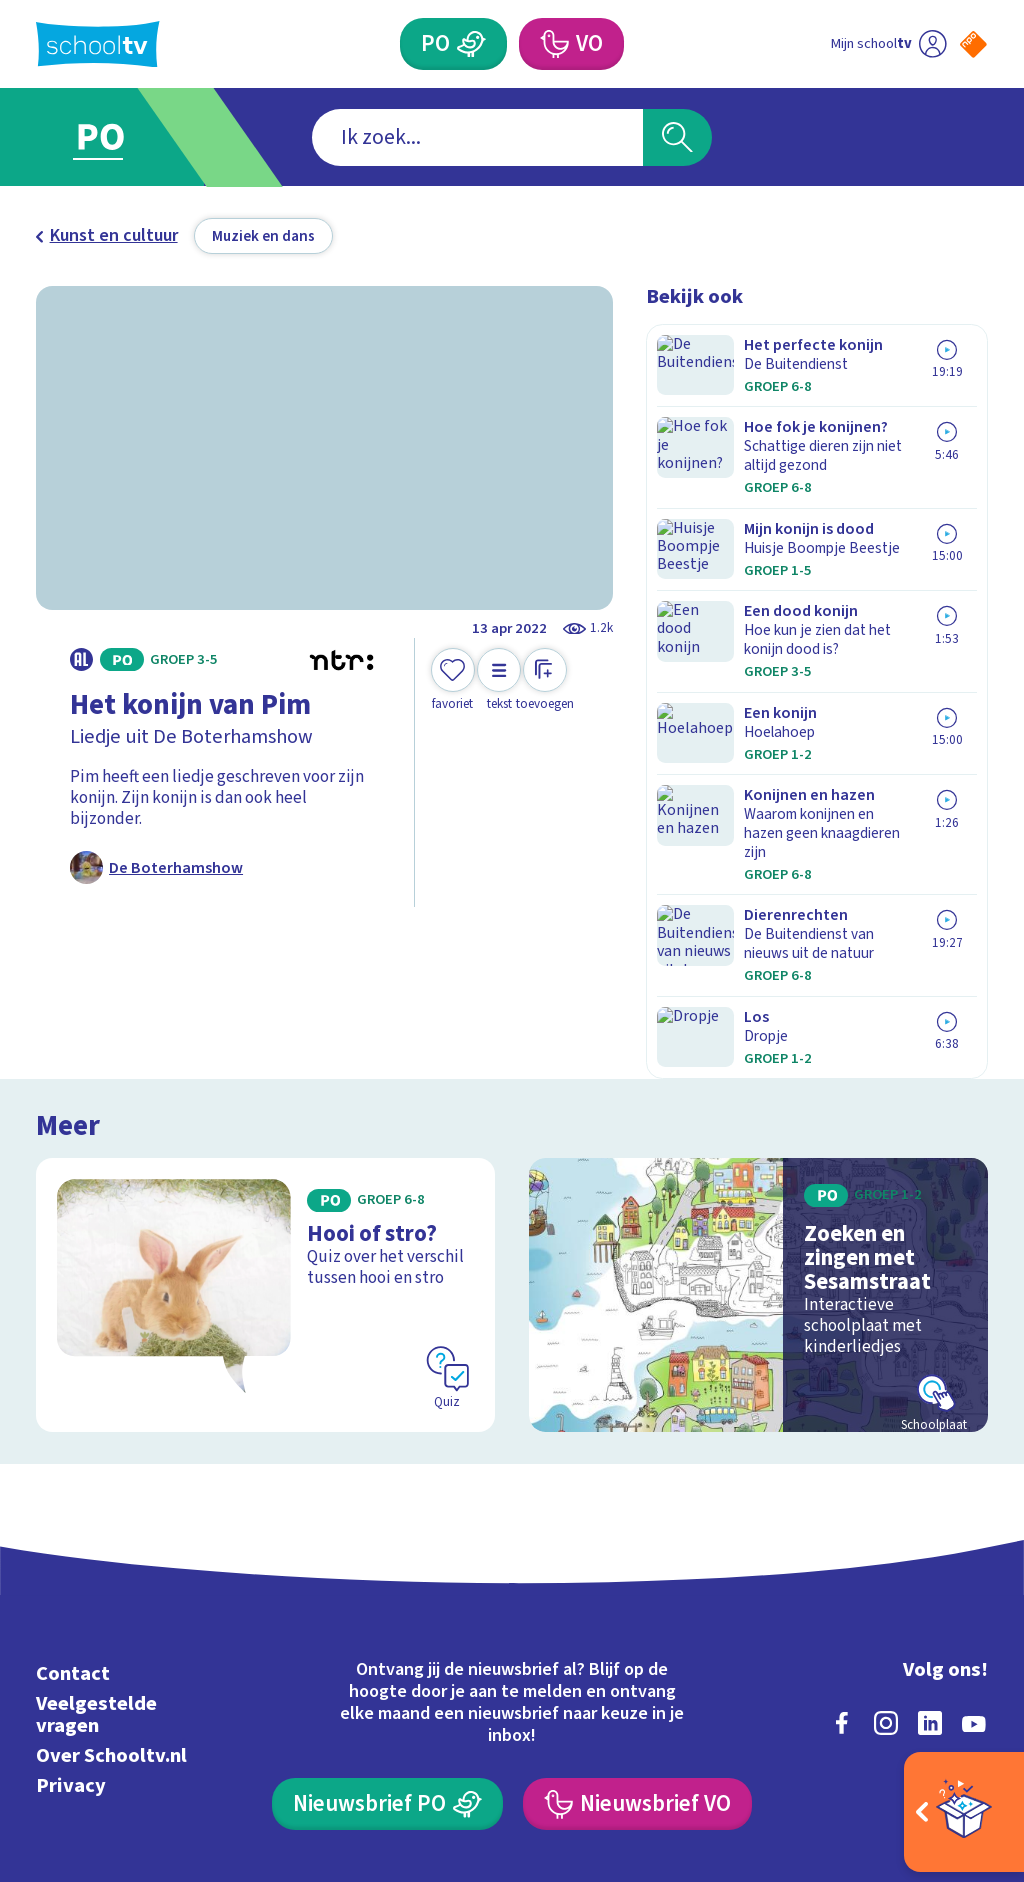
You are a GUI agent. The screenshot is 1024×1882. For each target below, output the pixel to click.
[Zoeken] (677, 137)
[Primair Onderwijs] (471, 44)
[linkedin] (930, 1548)
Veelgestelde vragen (96, 1539)
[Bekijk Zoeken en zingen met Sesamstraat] (758, 1119)
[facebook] (842, 1548)
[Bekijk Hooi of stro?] (265, 1119)
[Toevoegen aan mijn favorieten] (453, 680)
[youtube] (974, 1548)
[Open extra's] (964, 1812)
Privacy (71, 1610)
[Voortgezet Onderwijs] (553, 44)
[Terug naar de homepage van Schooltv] (98, 44)
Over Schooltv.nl (111, 1580)
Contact (73, 1498)
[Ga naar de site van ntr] (957, 1725)
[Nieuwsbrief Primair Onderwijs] (387, 1629)
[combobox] (477, 137)
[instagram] (886, 1548)
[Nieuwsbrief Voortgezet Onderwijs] (637, 1629)
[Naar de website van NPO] (973, 44)
